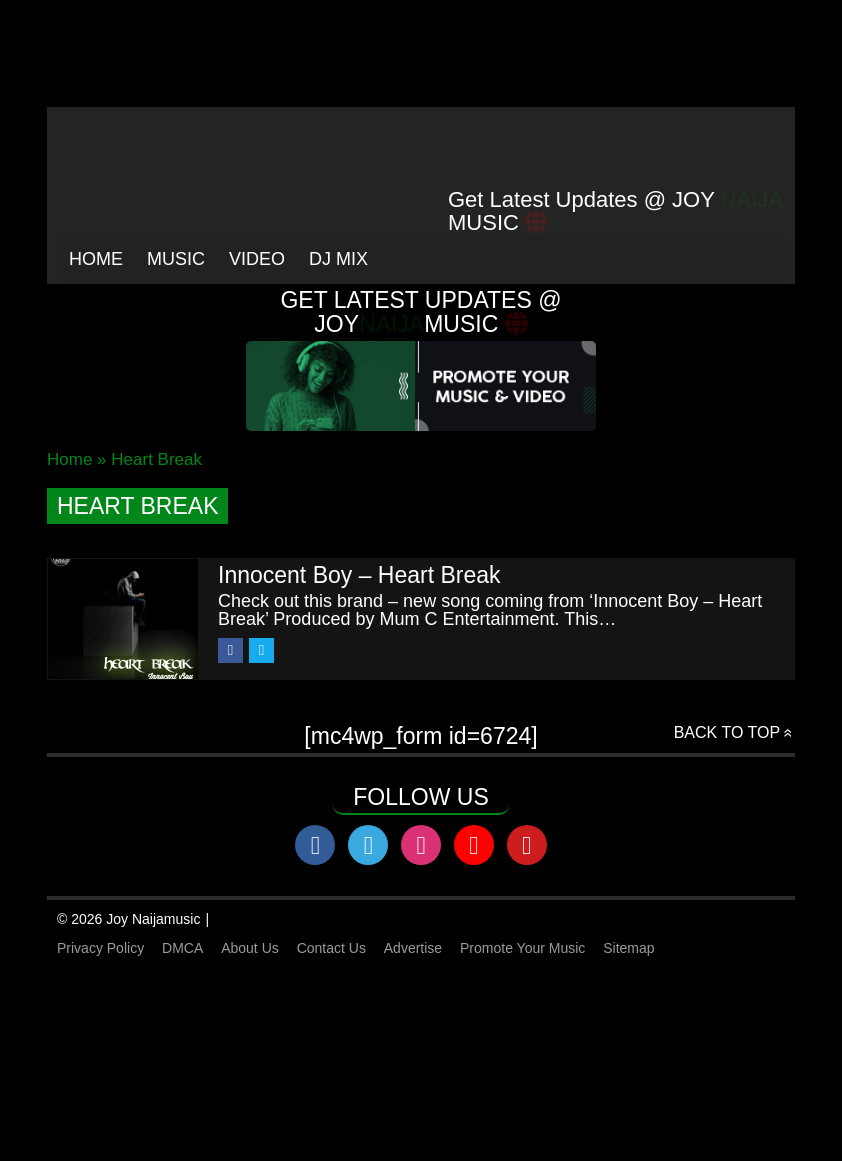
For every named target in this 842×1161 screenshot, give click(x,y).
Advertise (413, 948)
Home (96, 259)
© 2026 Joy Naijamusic (128, 919)
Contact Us (331, 948)
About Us (250, 948)
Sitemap (628, 948)
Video (257, 259)
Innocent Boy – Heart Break (359, 575)
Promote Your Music (522, 948)
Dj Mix (338, 259)
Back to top (727, 732)
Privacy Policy (100, 948)
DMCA (182, 948)
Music (176, 259)
